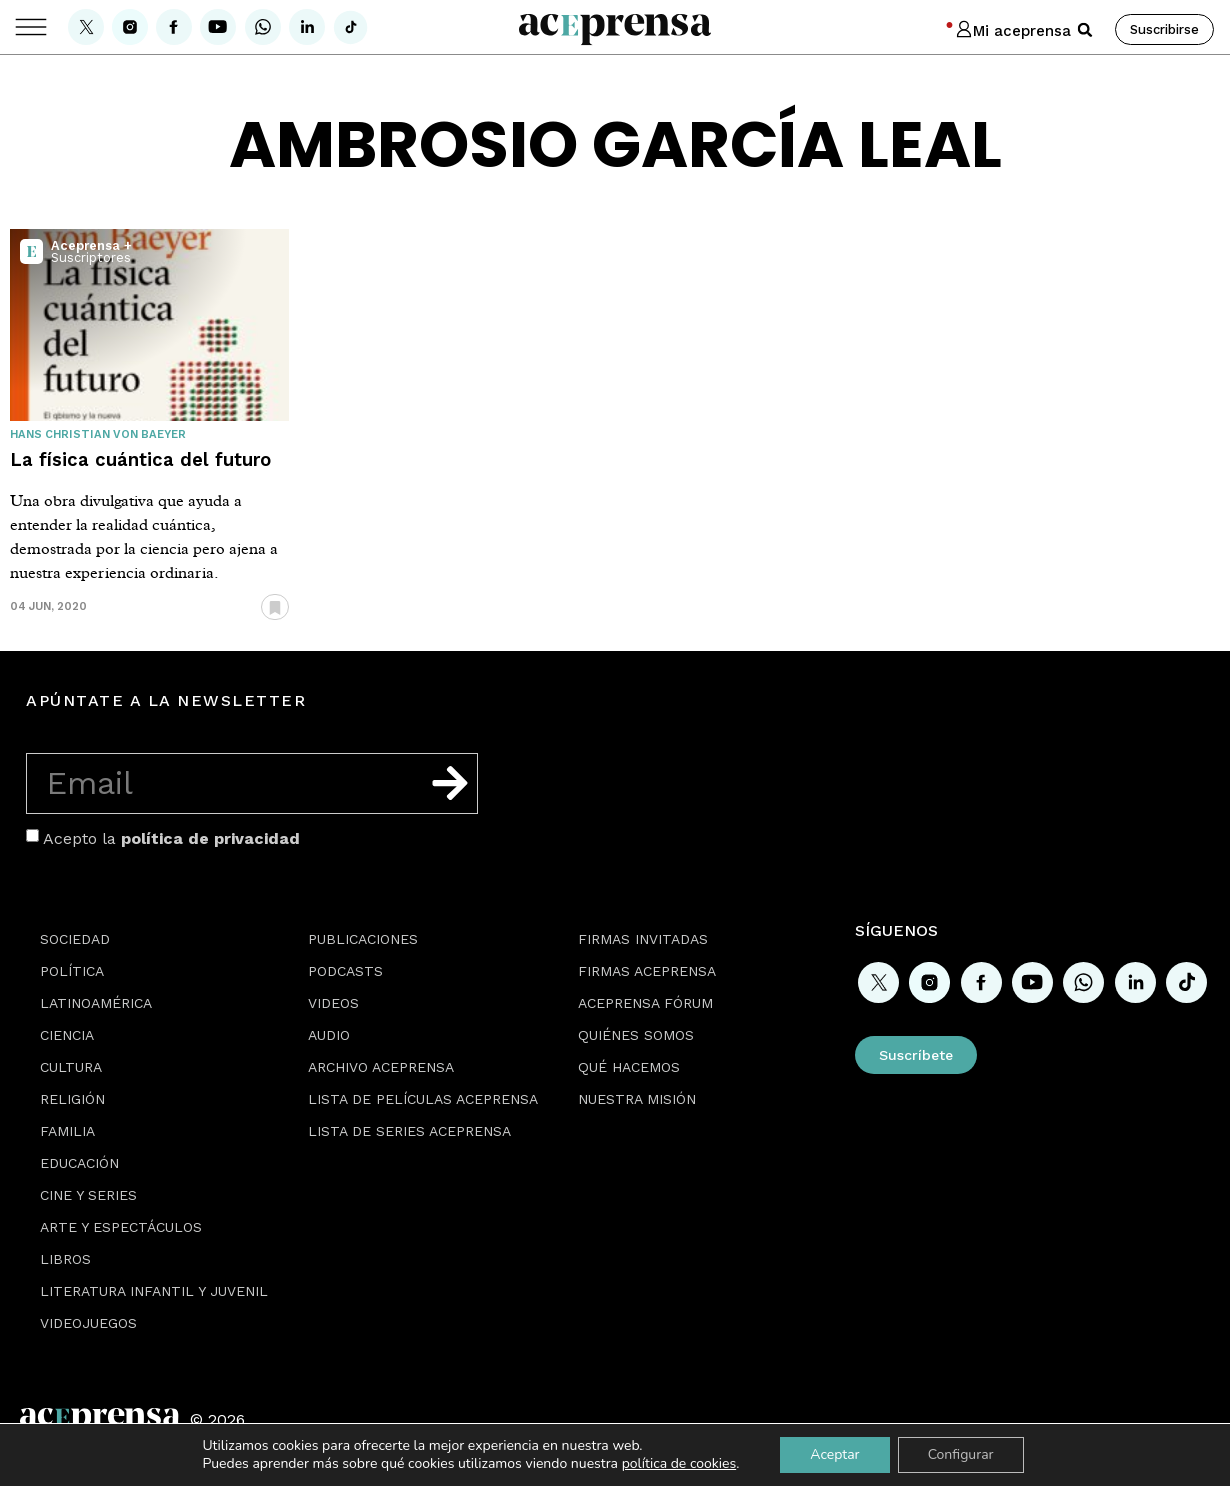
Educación (79, 1163)
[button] (1085, 30)
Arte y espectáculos (121, 1227)
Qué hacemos (629, 1067)
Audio (329, 1035)
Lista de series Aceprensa (409, 1131)
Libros (65, 1259)
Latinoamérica (96, 1003)
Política (72, 971)
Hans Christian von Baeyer (98, 434)
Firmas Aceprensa (647, 971)
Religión (72, 1099)
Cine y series (88, 1195)
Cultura (71, 1067)
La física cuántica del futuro (140, 459)
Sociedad (75, 939)
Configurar (961, 1454)
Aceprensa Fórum (645, 1003)
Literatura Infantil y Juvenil (154, 1291)
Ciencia (67, 1035)
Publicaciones (363, 939)
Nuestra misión (637, 1099)
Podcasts (345, 971)
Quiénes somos (636, 1035)
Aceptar (834, 1454)
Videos (333, 1003)
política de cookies (679, 1463)
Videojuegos (88, 1323)
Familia (67, 1131)
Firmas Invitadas (643, 939)
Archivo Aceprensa (381, 1067)
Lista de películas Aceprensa (423, 1099)
